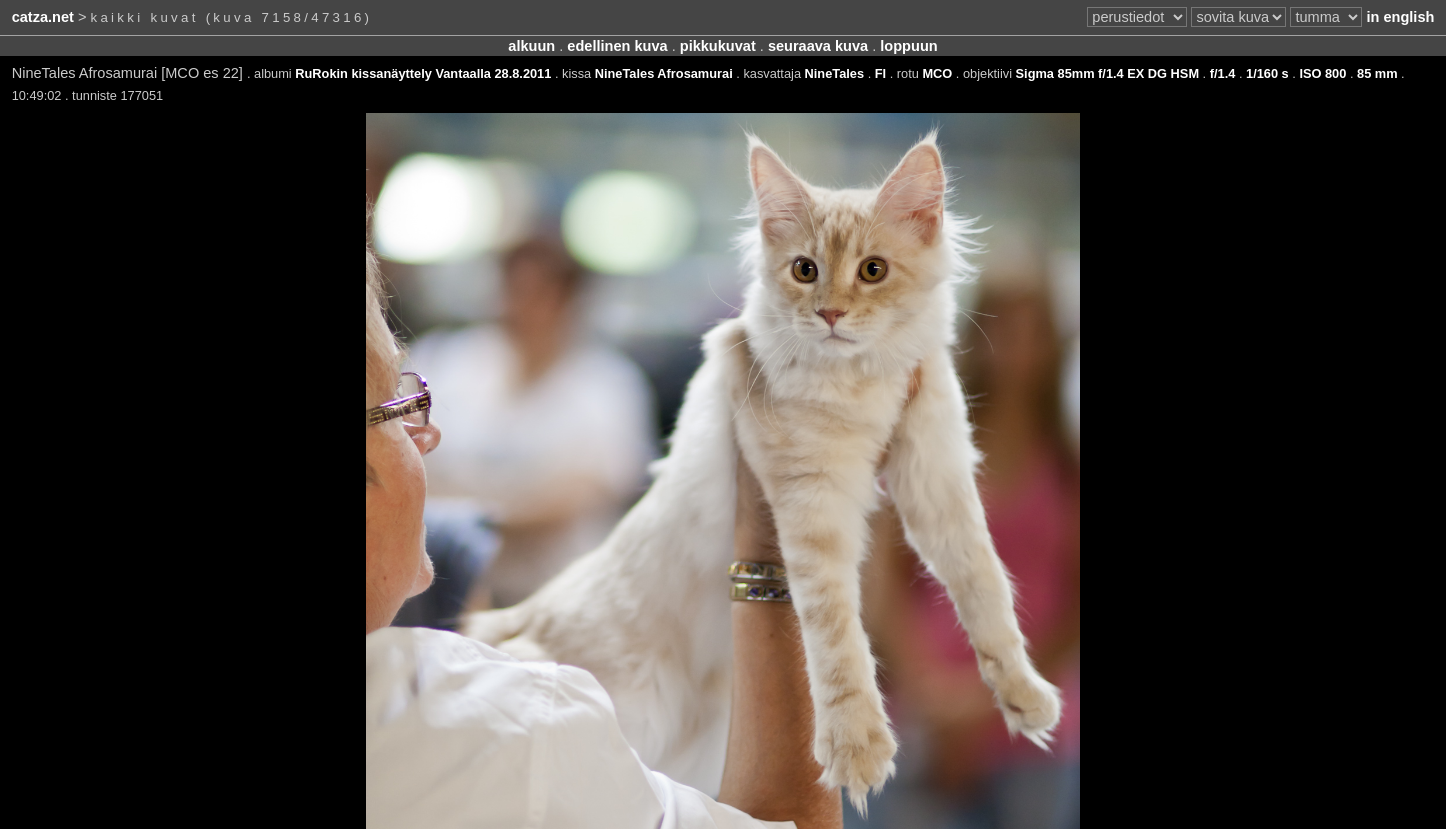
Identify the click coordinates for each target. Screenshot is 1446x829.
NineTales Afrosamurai (664, 73)
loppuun (908, 46)
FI (880, 73)
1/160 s (1267, 73)
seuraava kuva (818, 46)
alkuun (531, 46)
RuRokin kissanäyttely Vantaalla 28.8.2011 (423, 73)
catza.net (43, 17)
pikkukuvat (718, 46)
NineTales (835, 73)
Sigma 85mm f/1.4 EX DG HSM (1107, 73)
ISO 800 (1322, 73)
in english (1400, 17)
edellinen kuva (617, 46)
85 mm (1377, 73)
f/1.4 (1223, 73)
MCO (937, 73)
